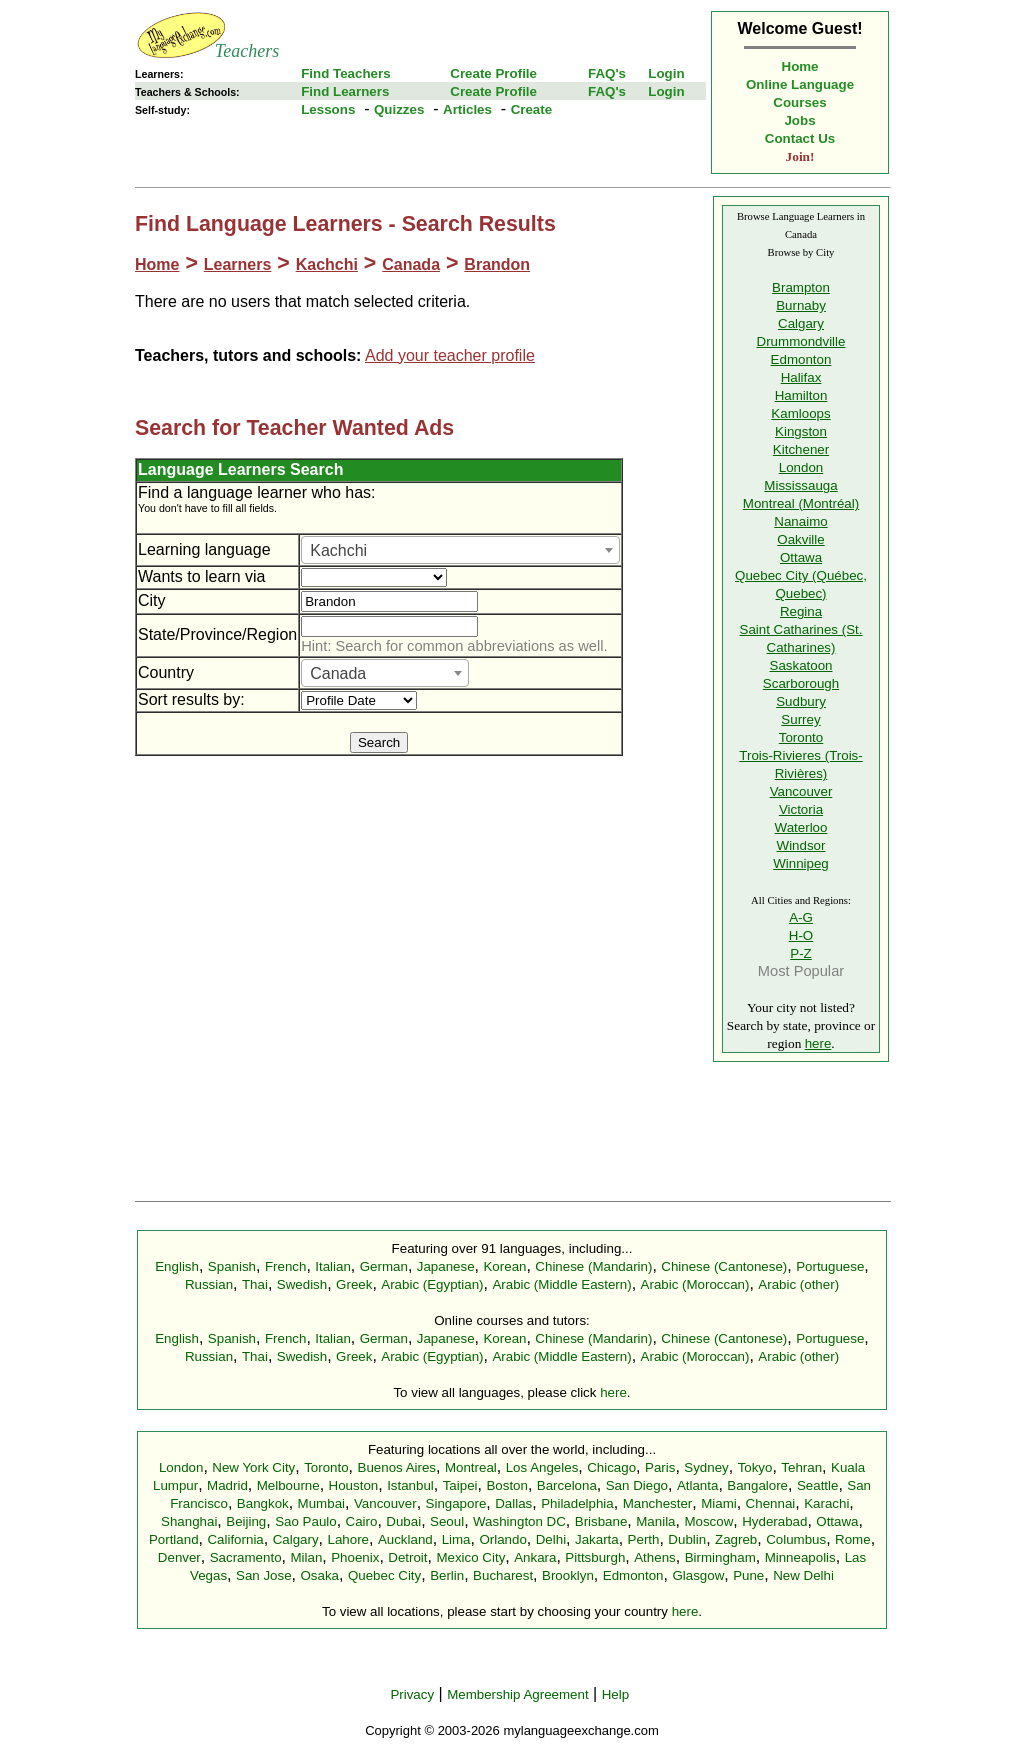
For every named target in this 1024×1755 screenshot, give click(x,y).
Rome (853, 1539)
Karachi (826, 1503)
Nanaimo (800, 521)
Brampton (801, 287)
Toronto (801, 737)
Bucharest (503, 1575)
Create (532, 109)
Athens (655, 1557)
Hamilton (801, 395)
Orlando (502, 1539)
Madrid (227, 1485)
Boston (507, 1485)
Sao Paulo (306, 1521)
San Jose (264, 1575)
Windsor (801, 845)
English (177, 1266)
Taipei (460, 1485)
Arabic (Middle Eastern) (561, 1284)
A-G (801, 917)
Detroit (407, 1557)
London (801, 467)
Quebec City (384, 1575)
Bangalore (757, 1485)
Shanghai (189, 1521)
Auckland (405, 1539)
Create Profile (493, 73)
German (384, 1266)
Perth (644, 1539)
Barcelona (567, 1485)
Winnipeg (801, 863)
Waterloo (801, 827)
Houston (354, 1485)
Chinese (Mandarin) (593, 1266)
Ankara (535, 1557)
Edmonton (801, 359)
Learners (238, 264)
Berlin (447, 1575)
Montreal (471, 1467)
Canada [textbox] (338, 673)
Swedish (302, 1284)
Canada (411, 264)
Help (615, 1694)
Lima (456, 1539)
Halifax (801, 377)
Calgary (801, 323)
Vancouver (801, 791)
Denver (179, 1557)
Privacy (412, 1694)
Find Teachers (345, 73)
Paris (660, 1467)
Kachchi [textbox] (338, 550)
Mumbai (321, 1503)
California (235, 1539)
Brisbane (601, 1521)
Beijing (246, 1521)
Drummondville (801, 341)
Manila (655, 1521)
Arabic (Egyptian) (432, 1284)
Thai (255, 1284)
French (285, 1266)
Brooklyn (568, 1575)
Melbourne (288, 1485)
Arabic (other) (798, 1284)
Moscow (708, 1521)
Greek (354, 1284)
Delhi (551, 1539)
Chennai (771, 1503)
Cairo (362, 1521)
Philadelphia (577, 1503)
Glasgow (698, 1575)
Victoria (801, 809)
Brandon (497, 264)
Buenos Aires (397, 1467)
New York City (253, 1467)
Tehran (801, 1467)
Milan (306, 1557)
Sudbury (801, 701)
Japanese (446, 1266)
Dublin (687, 1539)
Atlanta (698, 1485)
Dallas (513, 1503)
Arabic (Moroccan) (695, 1284)
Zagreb (736, 1539)
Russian (209, 1284)
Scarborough (801, 683)
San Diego (637, 1485)
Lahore (348, 1539)
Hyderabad (774, 1521)
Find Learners (345, 91)
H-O (801, 935)
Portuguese (830, 1266)
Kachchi (327, 264)
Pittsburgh (595, 1557)
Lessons (328, 109)
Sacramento (246, 1557)
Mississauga (800, 485)
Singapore (456, 1503)
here (818, 1043)
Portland (174, 1539)
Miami (719, 1503)
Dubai (403, 1521)
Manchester (658, 1503)
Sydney (706, 1467)
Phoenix (355, 1557)
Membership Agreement (518, 1694)
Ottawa (801, 557)
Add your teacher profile (450, 355)
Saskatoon (801, 665)
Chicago (611, 1467)
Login (666, 73)
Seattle (818, 1485)
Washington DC (519, 1521)
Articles (467, 109)
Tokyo (755, 1467)
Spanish (232, 1266)
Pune (748, 1575)
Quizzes (399, 109)
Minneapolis (800, 1557)
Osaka (319, 1575)
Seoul (447, 1521)
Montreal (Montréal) (801, 503)
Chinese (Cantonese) (724, 1266)
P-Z (800, 953)
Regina (801, 611)
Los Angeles (542, 1467)
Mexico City (470, 1557)
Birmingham (720, 1557)
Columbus (796, 1539)
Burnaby (801, 305)
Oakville (800, 539)
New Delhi (803, 1575)
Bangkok (263, 1503)
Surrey (800, 719)
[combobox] (460, 550)
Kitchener (801, 449)
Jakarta (597, 1539)
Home (800, 66)
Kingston (801, 431)
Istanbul (410, 1485)
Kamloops (800, 413)
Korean (504, 1266)
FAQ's (607, 73)
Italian (333, 1266)
